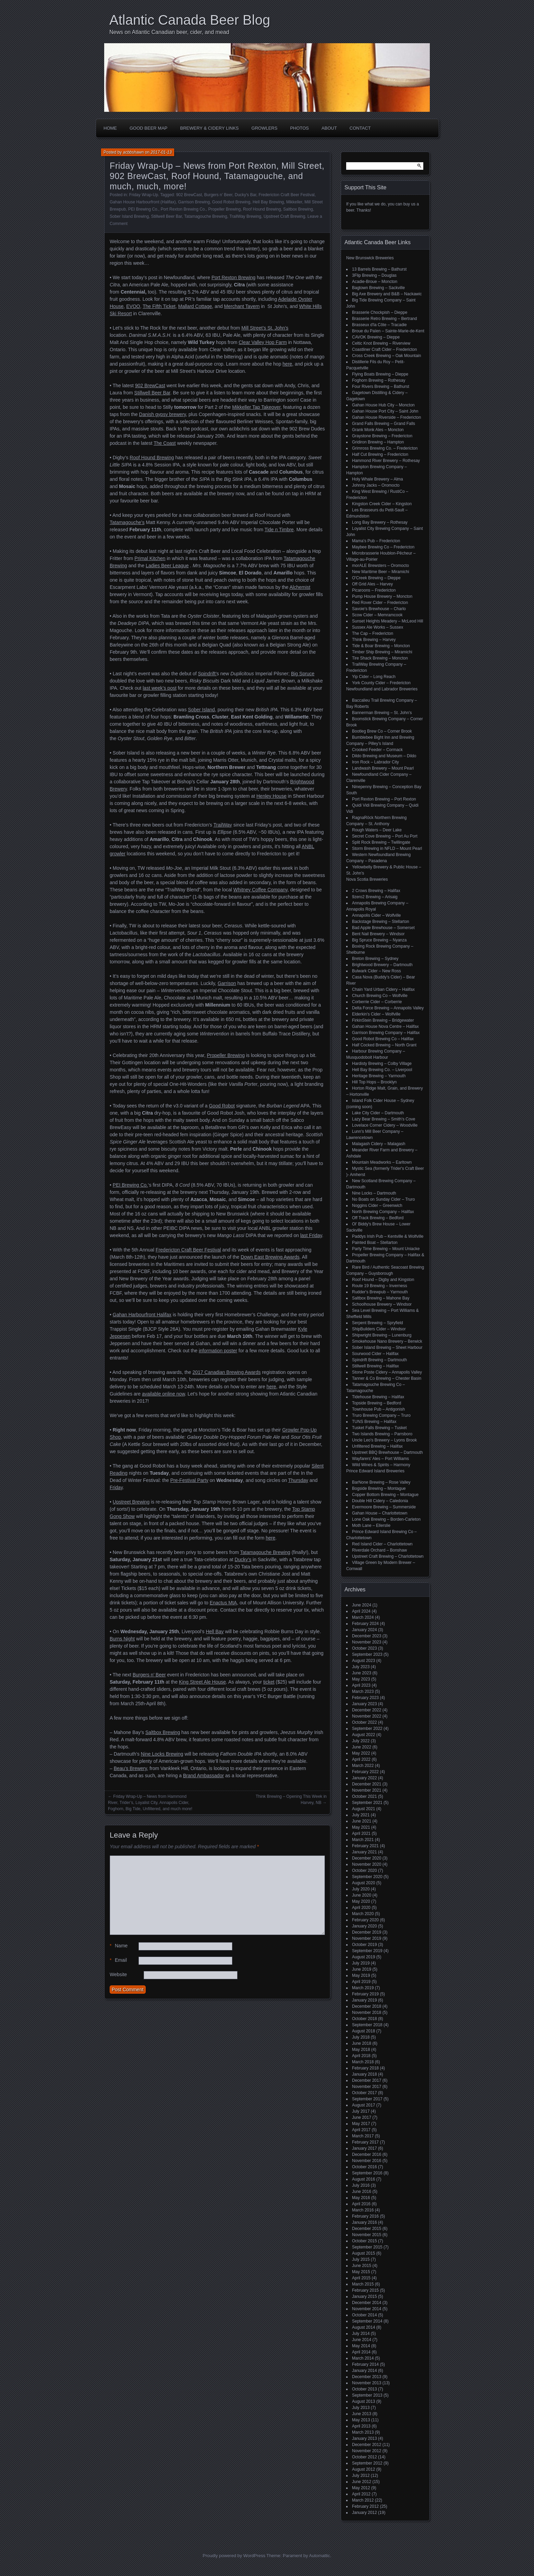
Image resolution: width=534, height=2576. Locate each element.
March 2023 (363, 1691)
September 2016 (367, 2173)
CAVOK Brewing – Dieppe (376, 337)
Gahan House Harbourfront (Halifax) (143, 202)
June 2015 (361, 2265)
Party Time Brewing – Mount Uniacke (386, 1248)
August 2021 (363, 1808)
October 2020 (364, 1870)
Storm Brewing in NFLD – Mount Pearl (387, 848)
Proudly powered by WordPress (234, 2555)
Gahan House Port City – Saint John (385, 411)
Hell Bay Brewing (268, 202)
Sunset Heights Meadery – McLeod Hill (387, 621)
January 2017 (364, 2148)
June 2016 (361, 2191)
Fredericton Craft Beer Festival (286, 194)
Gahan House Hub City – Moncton (383, 405)
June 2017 (361, 2117)
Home (110, 128)
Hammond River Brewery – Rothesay (386, 460)
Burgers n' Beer (218, 194)
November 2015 (366, 2234)
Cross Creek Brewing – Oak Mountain (386, 355)
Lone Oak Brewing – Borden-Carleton (386, 1519)
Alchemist (300, 587)
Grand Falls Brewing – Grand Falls (383, 423)
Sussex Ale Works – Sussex (377, 627)
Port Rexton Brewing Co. (183, 209)
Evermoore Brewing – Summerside (384, 1507)
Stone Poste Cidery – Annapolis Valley (387, 1372)
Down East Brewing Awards (270, 1257)
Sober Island (201, 709)
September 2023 (367, 1654)
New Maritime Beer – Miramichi (380, 571)
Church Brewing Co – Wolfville (380, 995)
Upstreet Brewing (131, 1502)
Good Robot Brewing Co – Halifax (383, 1038)
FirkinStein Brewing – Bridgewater (383, 1020)
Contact (360, 128)
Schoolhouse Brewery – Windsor (382, 1304)
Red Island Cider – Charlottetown (382, 1544)
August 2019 (363, 1957)
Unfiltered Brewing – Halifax (377, 1446)
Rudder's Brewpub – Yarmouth (380, 1292)
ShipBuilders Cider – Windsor (379, 1329)
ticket (269, 1682)
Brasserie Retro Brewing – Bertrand (384, 318)
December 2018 (366, 2006)
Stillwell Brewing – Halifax (375, 1366)
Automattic (319, 2555)
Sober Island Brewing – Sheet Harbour (387, 1347)
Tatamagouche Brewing (205, 216)
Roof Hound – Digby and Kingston (383, 1279)
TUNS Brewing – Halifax (374, 1421)
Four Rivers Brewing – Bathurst (380, 386)
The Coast (165, 443)
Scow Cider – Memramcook (377, 615)
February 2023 (365, 1697)
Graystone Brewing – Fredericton (382, 436)
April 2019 (361, 1981)
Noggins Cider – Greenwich (377, 1205)
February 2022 (365, 1771)
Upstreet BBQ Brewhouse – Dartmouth (387, 1452)
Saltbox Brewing (298, 209)
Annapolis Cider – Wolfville (376, 915)
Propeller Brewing (224, 209)
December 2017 (366, 2080)
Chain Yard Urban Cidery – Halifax (383, 989)
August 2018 (363, 2031)
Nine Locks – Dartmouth (374, 1193)
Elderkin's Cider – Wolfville (376, 1014)
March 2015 (363, 2284)
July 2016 (360, 2185)
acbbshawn (133, 152)
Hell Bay (214, 1631)
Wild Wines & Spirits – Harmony (381, 1464)
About (329, 128)
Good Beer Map (149, 128)
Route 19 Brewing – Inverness (379, 1285)
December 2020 (366, 1858)
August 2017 (363, 2105)
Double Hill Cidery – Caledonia (380, 1500)
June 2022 (361, 1747)
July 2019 (360, 1963)
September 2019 (367, 1950)
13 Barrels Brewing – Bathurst (379, 269)
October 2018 (364, 2018)
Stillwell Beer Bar (166, 216)
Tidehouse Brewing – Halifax (378, 1396)
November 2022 (366, 1716)
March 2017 (363, 2136)
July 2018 (360, 2037)
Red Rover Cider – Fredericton (380, 602)
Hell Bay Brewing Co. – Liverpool (382, 1069)
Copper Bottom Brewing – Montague (385, 1494)
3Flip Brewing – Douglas (374, 275)
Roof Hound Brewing (262, 209)
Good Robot (222, 1105)
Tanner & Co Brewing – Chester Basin (386, 1378)
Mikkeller (294, 202)
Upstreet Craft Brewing (284, 216)
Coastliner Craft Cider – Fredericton (384, 349)
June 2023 (361, 1673)
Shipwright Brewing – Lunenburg (381, 1335)
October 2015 (364, 2241)
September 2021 (367, 1802)
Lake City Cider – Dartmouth (378, 1113)
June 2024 (361, 1605)
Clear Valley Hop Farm (263, 342)
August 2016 (363, 2179)
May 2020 (361, 1901)
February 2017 (365, 2142)
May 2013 (361, 2420)
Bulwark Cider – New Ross (376, 971)
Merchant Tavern (242, 306)
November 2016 (366, 2160)
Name (119, 1945)
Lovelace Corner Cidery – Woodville (384, 1125)
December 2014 (366, 2302)
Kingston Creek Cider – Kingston (382, 503)
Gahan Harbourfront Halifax (142, 1314)
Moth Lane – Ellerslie (371, 1525)
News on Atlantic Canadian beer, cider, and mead (169, 32)
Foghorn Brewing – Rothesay (378, 380)
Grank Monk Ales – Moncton (378, 429)
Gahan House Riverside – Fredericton (386, 417)
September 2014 (367, 2321)
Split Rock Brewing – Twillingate (381, 842)
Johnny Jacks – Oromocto (376, 485)
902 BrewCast (189, 194)
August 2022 (363, 1734)
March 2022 (363, 1765)
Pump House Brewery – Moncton (382, 596)
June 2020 (361, 1895)
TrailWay (223, 825)
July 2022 (360, 1740)
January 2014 (364, 2370)
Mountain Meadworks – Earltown (382, 1162)
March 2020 (363, 1913)
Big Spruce (302, 673)
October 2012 (364, 2457)
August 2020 (363, 1882)
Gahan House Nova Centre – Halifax (385, 1026)
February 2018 (365, 2068)
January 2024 (364, 1629)
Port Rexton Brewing (233, 277)
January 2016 (364, 2222)
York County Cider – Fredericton (381, 682)
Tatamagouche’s (127, 522)
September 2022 (367, 1728)
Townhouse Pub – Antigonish (378, 1409)
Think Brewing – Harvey (374, 639)
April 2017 (361, 2129)
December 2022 (366, 1710)
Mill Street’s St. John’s (264, 328)
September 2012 (367, 2463)
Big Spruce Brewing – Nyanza (379, 940)
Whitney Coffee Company (260, 889)
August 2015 (363, 2253)
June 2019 (361, 1969)
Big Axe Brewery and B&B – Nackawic (387, 294)
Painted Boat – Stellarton (375, 1242)
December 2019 (366, 1932)
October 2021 (364, 1796)
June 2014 (361, 2339)
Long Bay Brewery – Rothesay (380, 522)
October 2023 (364, 1648)
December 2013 (366, 2376)
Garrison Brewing (194, 202)
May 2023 (361, 1679)
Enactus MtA (223, 1602)
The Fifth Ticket (159, 306)
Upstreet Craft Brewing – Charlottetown (388, 1556)
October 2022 (364, 1722)
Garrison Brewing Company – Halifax (386, 1032)
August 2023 (363, 1660)
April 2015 (361, 2278)
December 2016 (366, 2154)
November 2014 (366, 2308)
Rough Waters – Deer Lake (377, 830)
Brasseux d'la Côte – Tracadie (379, 324)
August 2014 (363, 2327)
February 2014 (365, 2364)
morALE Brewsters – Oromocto (380, 565)
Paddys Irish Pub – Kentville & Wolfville (388, 1236)
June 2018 (361, 2043)
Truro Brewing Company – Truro (381, 1415)
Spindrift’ (207, 673)
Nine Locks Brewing (162, 1754)
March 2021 (363, 1839)
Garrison (227, 983)
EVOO (133, 306)
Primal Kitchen (149, 558)
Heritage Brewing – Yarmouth (378, 1075)
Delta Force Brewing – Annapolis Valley (388, 1008)
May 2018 (361, 2049)
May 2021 (361, 1827)
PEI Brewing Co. (143, 209)
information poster (218, 1350)
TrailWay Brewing (245, 216)
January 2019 (364, 2000)
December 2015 (366, 2228)
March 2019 (363, 1987)
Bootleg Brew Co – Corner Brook (382, 731)
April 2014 (361, 2352)
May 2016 (361, 2197)
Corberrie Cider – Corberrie (377, 1001)
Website (118, 1974)
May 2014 (361, 2345)
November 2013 (366, 2383)
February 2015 (365, 2290)
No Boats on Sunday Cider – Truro (383, 1199)
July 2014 (360, 2333)
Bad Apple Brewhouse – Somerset (383, 927)
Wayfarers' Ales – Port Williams (380, 1458)
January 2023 (364, 1703)
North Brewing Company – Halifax (383, 1211)
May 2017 (361, 2123)
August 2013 (363, 2401)
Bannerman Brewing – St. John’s (382, 712)
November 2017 (366, 2086)
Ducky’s (242, 1559)
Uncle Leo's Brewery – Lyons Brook (384, 1440)
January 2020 (364, 1926)
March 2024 (363, 1617)
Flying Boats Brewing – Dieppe (380, 374)
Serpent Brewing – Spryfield (377, 1322)
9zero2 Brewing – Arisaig (375, 896)
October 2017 (364, 2092)
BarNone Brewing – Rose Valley (381, 1482)
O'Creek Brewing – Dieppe (376, 577)
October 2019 (364, 1944)
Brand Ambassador (203, 1775)
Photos (299, 128)
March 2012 (363, 2500)
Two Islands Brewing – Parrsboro (382, 1434)
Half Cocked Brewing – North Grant (384, 1045)
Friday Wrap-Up (143, 194)
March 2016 (363, 2210)
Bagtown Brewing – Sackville (378, 287)
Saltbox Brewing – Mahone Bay (380, 1298)
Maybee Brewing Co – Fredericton (383, 547)
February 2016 (365, 2216)
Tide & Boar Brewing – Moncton (381, 645)
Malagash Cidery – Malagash (378, 1143)
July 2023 (360, 1666)
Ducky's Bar (245, 194)
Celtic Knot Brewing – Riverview (381, 343)
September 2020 (367, 1876)
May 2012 (361, 2487)
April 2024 (361, 1611)
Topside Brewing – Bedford (376, 1403)
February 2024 (365, 1623)
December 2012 (366, 2444)
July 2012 (360, 2475)
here (287, 364)
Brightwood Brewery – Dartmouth (382, 964)
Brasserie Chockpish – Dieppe (379, 312)
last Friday (311, 1235)
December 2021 (366, 1784)
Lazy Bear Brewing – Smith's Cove (383, 1119)
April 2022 (361, 1759)
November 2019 (366, 1938)
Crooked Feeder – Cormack (377, 749)
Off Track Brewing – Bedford (378, 1217)
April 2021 (361, 1833)
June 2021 (361, 1821)
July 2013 (360, 2407)
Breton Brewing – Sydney (375, 958)
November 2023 (366, 1642)
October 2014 (364, 2315)
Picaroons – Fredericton (374, 590)
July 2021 (360, 1815)
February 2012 (365, 2506)
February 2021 (365, 1845)
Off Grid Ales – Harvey (372, 584)
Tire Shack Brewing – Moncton (380, 658)
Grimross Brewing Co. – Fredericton (384, 448)
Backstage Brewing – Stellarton (380, 921)
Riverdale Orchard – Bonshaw (379, 1550)
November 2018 (366, 2012)
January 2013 (364, 2438)
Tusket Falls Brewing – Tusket (379, 1427)
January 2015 (364, 2296)
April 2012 (361, 2494)
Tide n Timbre (279, 529)
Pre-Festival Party (189, 1480)
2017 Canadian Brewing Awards (227, 1372)
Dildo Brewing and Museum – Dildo (384, 755)
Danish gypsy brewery (162, 414)
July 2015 (360, 2259)
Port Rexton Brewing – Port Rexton (384, 799)
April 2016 (361, 2203)
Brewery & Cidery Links (209, 128)
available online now (163, 1394)
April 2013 (361, 2426)
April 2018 (361, 2055)
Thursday (298, 1480)
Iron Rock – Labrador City (375, 762)
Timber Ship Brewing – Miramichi (382, 652)
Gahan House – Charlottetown (379, 1513)
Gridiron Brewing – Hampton (378, 442)
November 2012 (366, 2450)
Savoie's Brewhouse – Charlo (379, 608)
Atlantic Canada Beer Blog (189, 19)
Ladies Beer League (167, 565)
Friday (116, 1487)
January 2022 (364, 1778)
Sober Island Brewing (129, 216)
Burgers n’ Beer (149, 1674)
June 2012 (361, 2481)
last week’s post (160, 688)
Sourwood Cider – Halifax (375, 1353)
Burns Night (122, 1638)
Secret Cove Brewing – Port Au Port (384, 836)
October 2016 (364, 2166)
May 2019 (361, 1975)
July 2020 (360, 1889)
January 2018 (364, 2074)
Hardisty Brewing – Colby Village (382, 1063)
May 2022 (361, 1753)
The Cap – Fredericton (372, 633)
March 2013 (363, 2432)
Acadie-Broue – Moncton (374, 281)
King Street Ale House (202, 1682)
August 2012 (363, 2469)
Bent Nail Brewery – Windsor (378, 933)
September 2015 (367, 2247)
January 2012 (364, 2512)
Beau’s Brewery (130, 1768)
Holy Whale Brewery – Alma (377, 479)
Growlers (265, 128)
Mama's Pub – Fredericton (376, 540)
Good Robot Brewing (231, 202)
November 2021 (366, 1790)
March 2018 (363, 2061)
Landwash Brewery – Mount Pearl (383, 768)
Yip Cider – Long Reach (374, 676)
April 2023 (361, 1685)
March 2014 (363, 2358)
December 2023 (366, 1636)
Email (118, 1960)
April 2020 (361, 1907)
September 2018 (367, 2024)
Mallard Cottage (195, 306)
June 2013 (361, 2413)
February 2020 (365, 1920)
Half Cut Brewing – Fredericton (380, 454)
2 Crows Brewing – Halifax (376, 890)
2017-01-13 (160, 152)
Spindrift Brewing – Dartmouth (379, 1359)
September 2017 (367, 2099)
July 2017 (360, 2111)
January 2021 (364, 1852)
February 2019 (365, 1994)
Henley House (271, 796)
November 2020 (366, 1864)
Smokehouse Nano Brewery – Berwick (387, 1341)
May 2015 (361, 2271)
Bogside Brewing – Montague (379, 1488)
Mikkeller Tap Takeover (256, 407)
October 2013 (364, 2389)
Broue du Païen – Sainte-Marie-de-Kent (388, 331)
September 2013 (367, 2395)
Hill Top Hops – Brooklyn (374, 1082)
